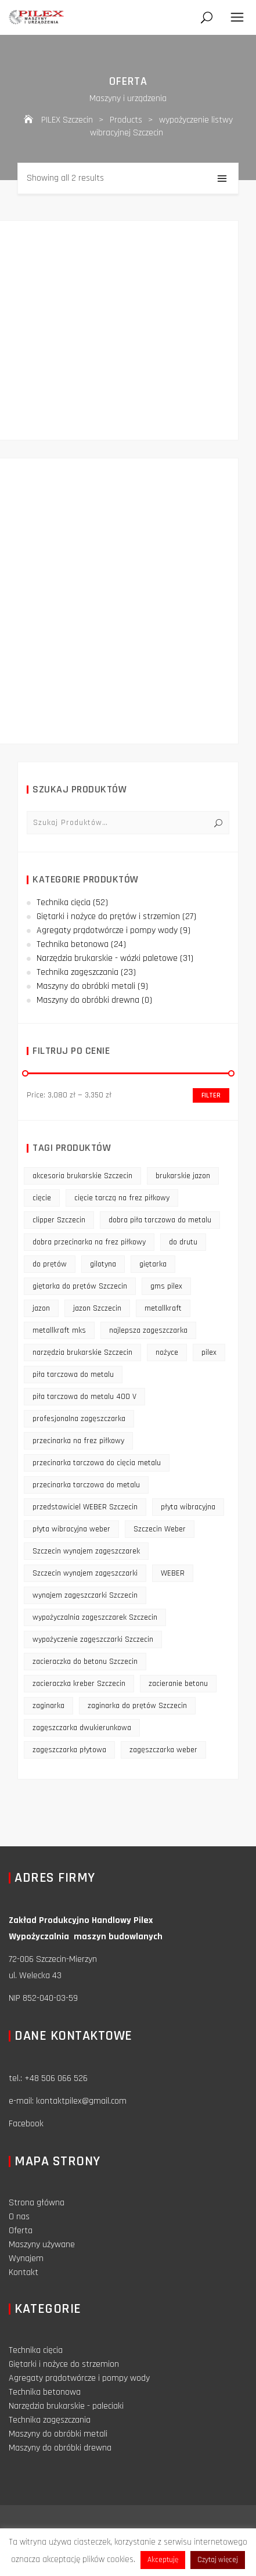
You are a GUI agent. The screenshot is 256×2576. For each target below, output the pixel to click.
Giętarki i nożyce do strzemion (64, 2364)
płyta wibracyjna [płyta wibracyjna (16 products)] (188, 1507)
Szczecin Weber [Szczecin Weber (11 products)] (160, 1529)
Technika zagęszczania (77, 972)
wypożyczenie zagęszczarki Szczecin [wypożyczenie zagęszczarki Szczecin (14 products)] (93, 1639)
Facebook (26, 2124)
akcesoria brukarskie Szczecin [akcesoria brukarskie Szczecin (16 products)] (82, 1176)
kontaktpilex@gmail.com (81, 2101)
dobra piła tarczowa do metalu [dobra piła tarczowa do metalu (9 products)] (160, 1220)
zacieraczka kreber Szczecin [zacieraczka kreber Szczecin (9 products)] (79, 1683)
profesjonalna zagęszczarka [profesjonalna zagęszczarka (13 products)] (79, 1418)
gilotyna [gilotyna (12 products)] (103, 1264)
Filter (211, 1095)
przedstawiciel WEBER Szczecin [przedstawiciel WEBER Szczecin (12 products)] (85, 1507)
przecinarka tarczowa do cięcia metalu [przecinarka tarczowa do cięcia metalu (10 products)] (97, 1463)
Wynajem (26, 2258)
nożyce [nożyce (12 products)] (167, 1352)
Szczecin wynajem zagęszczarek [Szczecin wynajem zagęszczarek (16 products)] (86, 1551)
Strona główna (36, 2203)
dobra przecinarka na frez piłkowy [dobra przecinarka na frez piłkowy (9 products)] (89, 1242)
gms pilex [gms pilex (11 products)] (166, 1286)
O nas (19, 2217)
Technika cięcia (64, 902)
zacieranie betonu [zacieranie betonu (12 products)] (178, 1683)
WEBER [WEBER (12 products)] (173, 1573)
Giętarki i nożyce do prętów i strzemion (108, 916)
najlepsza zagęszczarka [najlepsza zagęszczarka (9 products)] (148, 1330)
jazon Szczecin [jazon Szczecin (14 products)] (97, 1308)
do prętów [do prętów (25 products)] (50, 1264)
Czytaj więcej (217, 2559)
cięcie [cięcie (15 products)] (42, 1198)
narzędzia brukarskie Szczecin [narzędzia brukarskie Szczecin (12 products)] (82, 1352)
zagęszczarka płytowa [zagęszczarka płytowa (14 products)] (69, 1750)
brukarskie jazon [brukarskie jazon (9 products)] (183, 1176)
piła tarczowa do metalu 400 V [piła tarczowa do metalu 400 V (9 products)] (84, 1396)
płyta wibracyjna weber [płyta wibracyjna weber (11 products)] (71, 1529)
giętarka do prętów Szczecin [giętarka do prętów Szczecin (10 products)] (80, 1286)
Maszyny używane (42, 2244)
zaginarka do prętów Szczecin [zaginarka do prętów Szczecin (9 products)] (137, 1705)
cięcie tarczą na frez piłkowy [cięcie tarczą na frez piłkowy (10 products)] (122, 1198)
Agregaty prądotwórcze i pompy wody (107, 930)
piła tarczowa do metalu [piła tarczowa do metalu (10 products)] (73, 1374)
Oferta (21, 2231)
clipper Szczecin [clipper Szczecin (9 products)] (59, 1220)
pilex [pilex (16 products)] (209, 1352)
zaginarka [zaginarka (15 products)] (48, 1705)
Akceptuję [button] (162, 2559)
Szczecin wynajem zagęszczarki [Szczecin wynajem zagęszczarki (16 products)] (85, 1573)
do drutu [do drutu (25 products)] (183, 1242)
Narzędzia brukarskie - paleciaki (66, 2406)
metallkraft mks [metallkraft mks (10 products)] (59, 1330)
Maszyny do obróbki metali (86, 986)
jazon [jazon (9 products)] (41, 1308)
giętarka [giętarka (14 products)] (153, 1264)
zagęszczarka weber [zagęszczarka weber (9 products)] (163, 1750)
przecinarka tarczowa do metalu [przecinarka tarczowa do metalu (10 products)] (86, 1485)
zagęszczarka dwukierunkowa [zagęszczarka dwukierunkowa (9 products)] (82, 1728)
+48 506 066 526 (56, 2078)
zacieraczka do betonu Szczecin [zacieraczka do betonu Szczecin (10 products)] (85, 1661)
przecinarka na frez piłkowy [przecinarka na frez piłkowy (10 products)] (78, 1441)
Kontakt (23, 2272)
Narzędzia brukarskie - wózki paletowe (107, 958)
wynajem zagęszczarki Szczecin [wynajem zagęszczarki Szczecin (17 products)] (85, 1595)
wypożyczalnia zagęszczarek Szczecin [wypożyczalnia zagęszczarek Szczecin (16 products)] (95, 1617)
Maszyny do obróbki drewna (88, 1000)
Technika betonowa (73, 944)
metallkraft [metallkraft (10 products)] (163, 1308)
